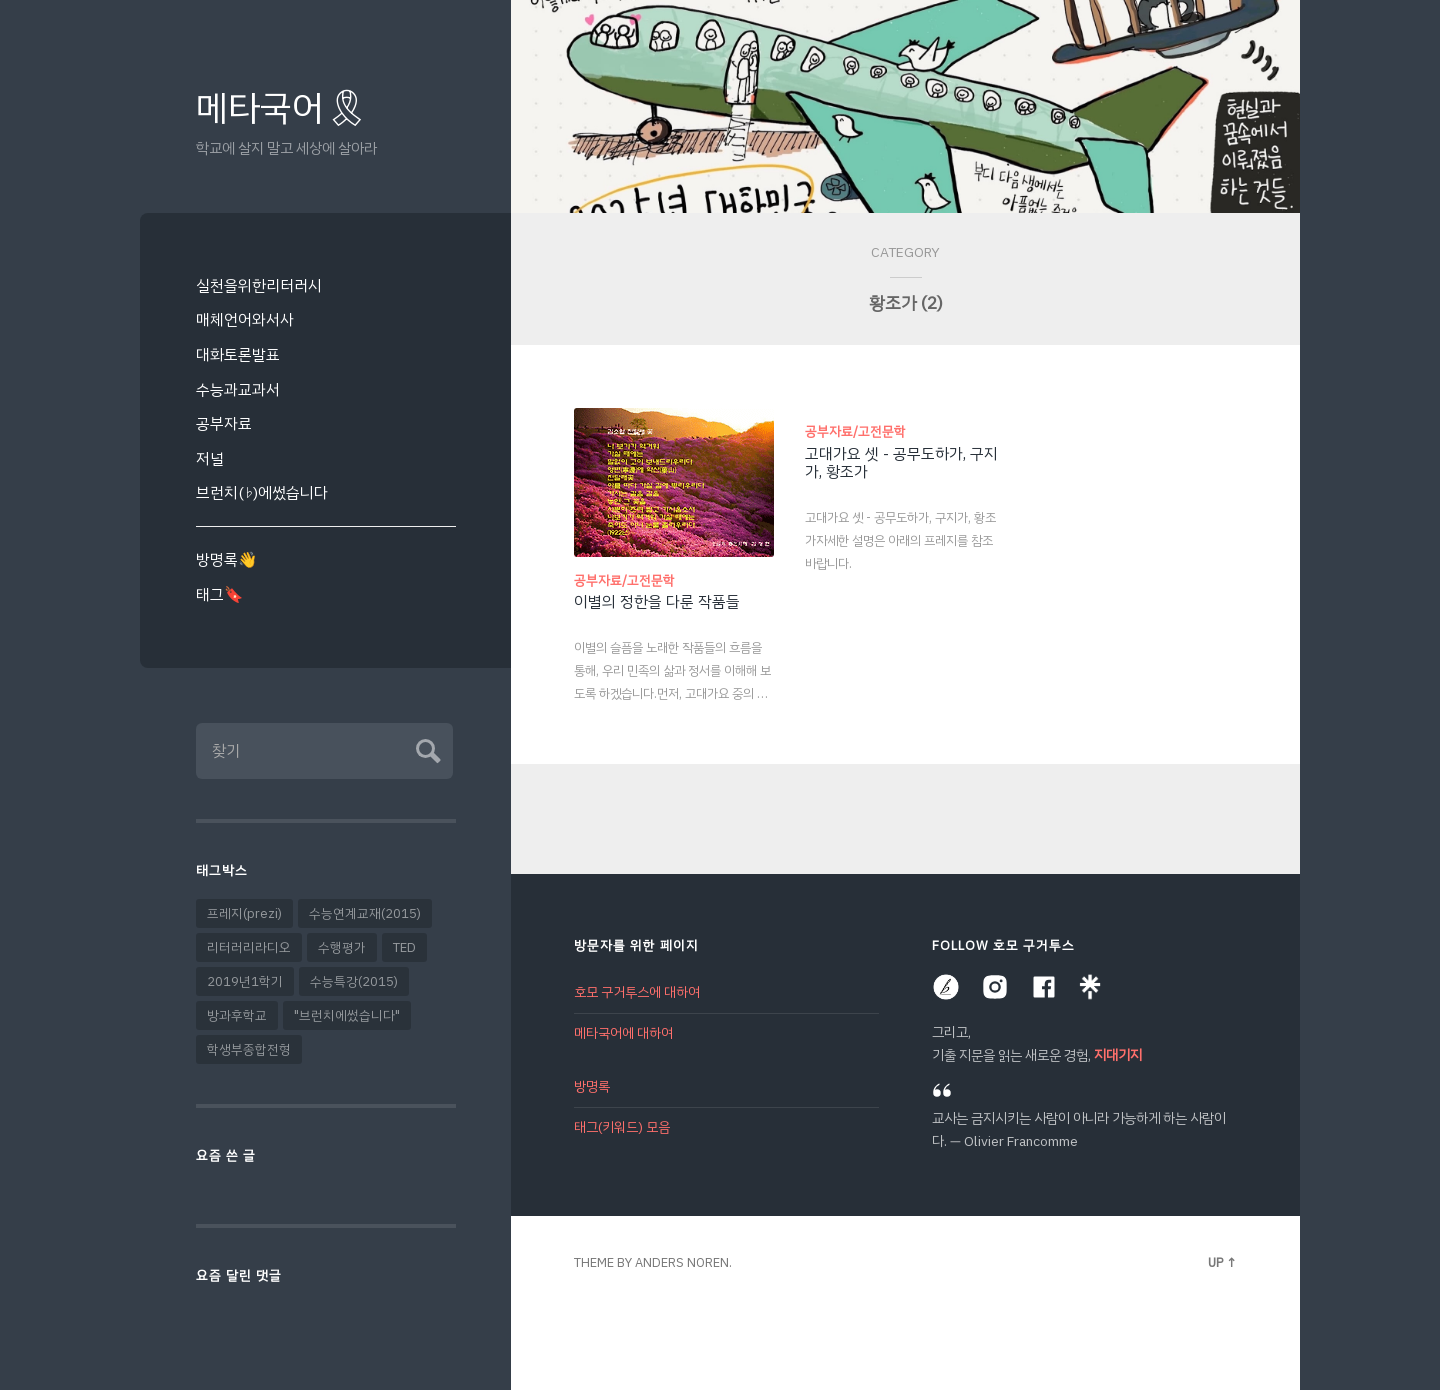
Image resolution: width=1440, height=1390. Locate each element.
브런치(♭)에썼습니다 (262, 492)
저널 (210, 458)
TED (404, 947)
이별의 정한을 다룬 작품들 (657, 601)
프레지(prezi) (244, 913)
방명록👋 (226, 559)
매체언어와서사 (245, 319)
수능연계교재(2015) (365, 913)
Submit (425, 748)
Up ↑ (1222, 1262)
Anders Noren (682, 1262)
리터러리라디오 (249, 947)
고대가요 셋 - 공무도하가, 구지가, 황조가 (901, 463)
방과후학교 (237, 1015)
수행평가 (342, 947)
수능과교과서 (238, 389)
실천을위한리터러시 (259, 285)
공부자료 (224, 423)
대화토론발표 (238, 354)
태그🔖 (219, 594)
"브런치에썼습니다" (347, 1015)
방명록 (592, 1086)
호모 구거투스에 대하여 (637, 992)
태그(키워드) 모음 (622, 1127)
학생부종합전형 (249, 1049)
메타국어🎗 (282, 108)
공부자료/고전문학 (624, 580)
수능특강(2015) (354, 981)
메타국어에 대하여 (623, 1033)
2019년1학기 (245, 981)
